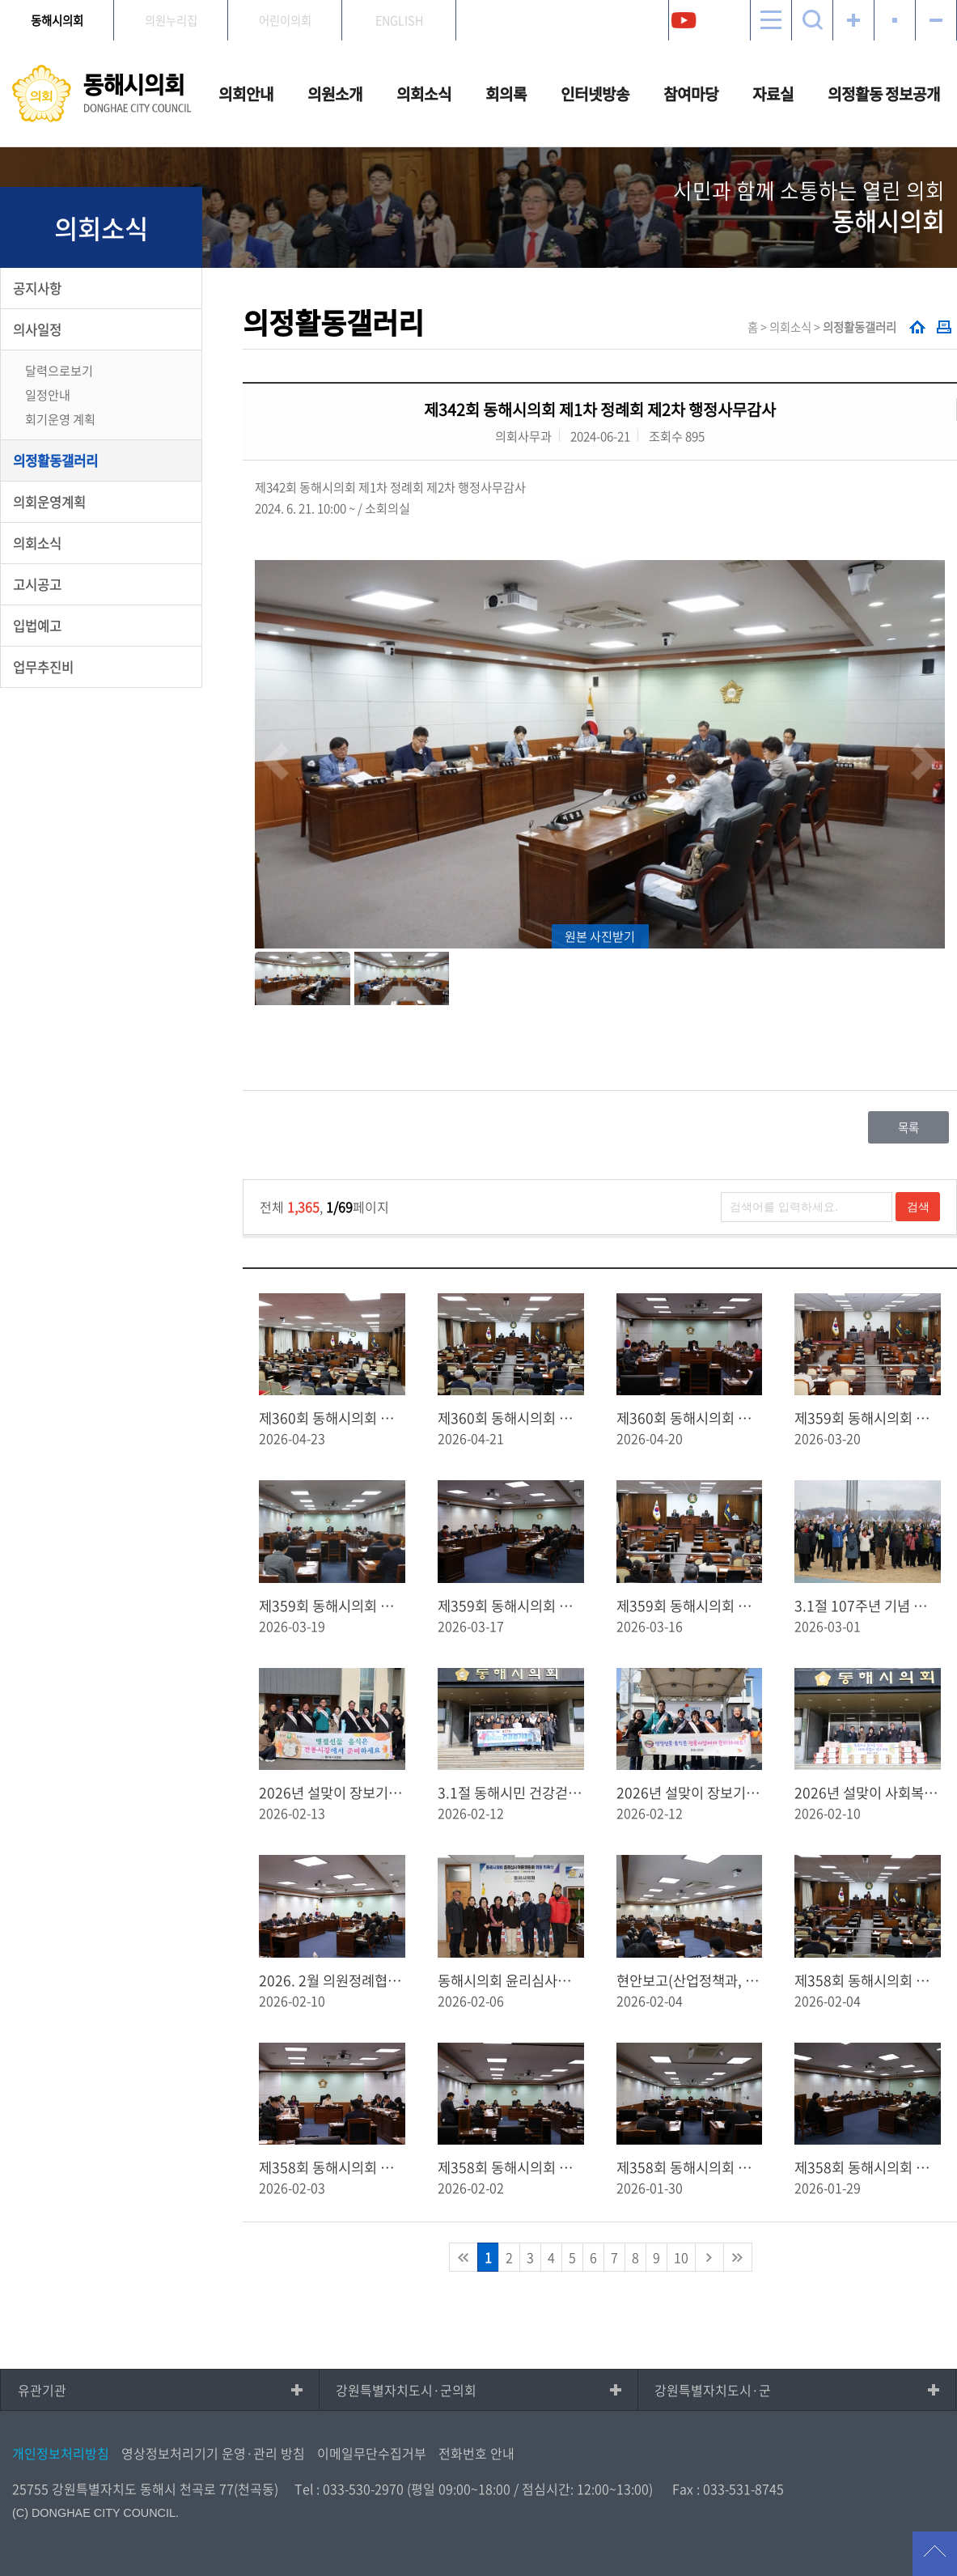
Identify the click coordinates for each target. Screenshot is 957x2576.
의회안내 (245, 94)
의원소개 (334, 94)
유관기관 (42, 2390)
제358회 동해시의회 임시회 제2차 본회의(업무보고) (867, 2167)
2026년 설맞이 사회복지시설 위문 (867, 1792)
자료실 (773, 94)
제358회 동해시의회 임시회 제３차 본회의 (689, 2167)
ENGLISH (399, 20)
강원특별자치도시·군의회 (406, 2390)
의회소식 (423, 94)
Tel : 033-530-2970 (349, 2488)
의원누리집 (171, 20)
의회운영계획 (49, 501)
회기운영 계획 (60, 419)
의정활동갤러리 (55, 460)
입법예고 (37, 625)
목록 (908, 1127)
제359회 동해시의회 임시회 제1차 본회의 (689, 1605)
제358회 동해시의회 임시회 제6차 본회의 (867, 1980)
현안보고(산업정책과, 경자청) (689, 1980)
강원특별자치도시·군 (712, 2390)
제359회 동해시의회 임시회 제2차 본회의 (511, 1605)
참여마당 (690, 94)
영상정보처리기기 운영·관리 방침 (213, 2453)
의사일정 (37, 329)
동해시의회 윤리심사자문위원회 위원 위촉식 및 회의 (511, 1980)
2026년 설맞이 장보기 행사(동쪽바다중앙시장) (689, 1792)
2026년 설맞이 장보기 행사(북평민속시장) (332, 1792)
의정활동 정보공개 (884, 94)
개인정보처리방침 (60, 2453)
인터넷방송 (595, 94)
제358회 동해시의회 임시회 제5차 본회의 (332, 2167)
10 (681, 2257)
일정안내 (47, 394)
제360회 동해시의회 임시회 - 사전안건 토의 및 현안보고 (689, 1417)
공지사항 (37, 288)
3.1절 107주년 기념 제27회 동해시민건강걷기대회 (867, 1605)
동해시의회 (57, 20)
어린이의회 (285, 20)
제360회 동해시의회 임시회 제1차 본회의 (511, 1417)
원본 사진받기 (600, 936)
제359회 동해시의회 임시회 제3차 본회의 (867, 1417)
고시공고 (37, 584)
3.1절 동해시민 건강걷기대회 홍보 (511, 1792)
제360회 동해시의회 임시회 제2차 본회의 (332, 1417)
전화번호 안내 (476, 2453)
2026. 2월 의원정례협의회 (332, 1980)
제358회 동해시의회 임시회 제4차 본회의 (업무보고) (511, 2167)
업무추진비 (43, 667)
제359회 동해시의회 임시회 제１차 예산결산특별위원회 (332, 1605)
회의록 (506, 94)
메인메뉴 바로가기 (479, 1)
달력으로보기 (59, 370)
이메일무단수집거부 (371, 2453)
